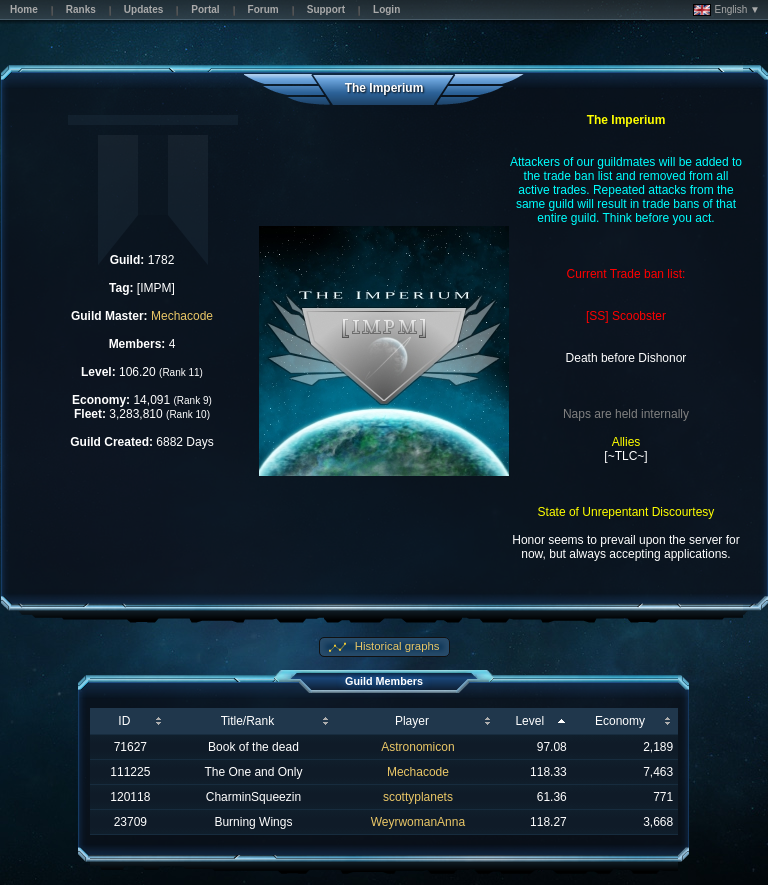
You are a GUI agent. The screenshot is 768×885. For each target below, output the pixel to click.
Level (529, 721)
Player (412, 721)
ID (124, 721)
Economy (620, 721)
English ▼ (726, 10)
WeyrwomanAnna (418, 822)
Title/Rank (248, 721)
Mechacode (182, 316)
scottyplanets (418, 797)
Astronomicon (417, 747)
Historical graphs (396, 646)
